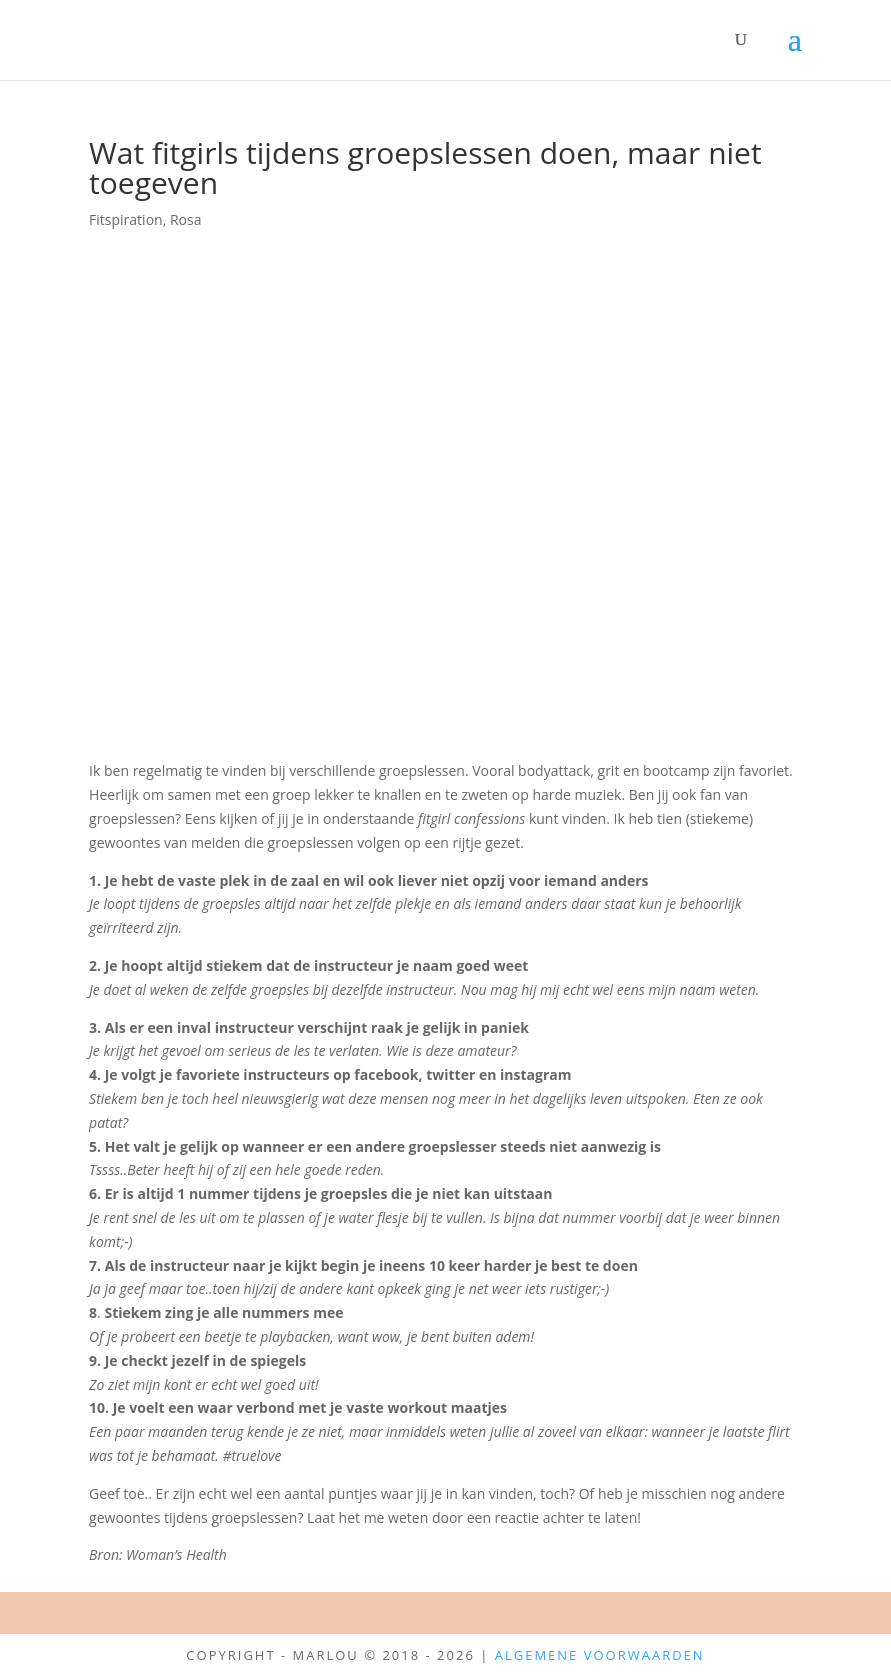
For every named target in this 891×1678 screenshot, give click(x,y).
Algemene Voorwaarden (600, 1655)
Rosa (186, 219)
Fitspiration (126, 219)
